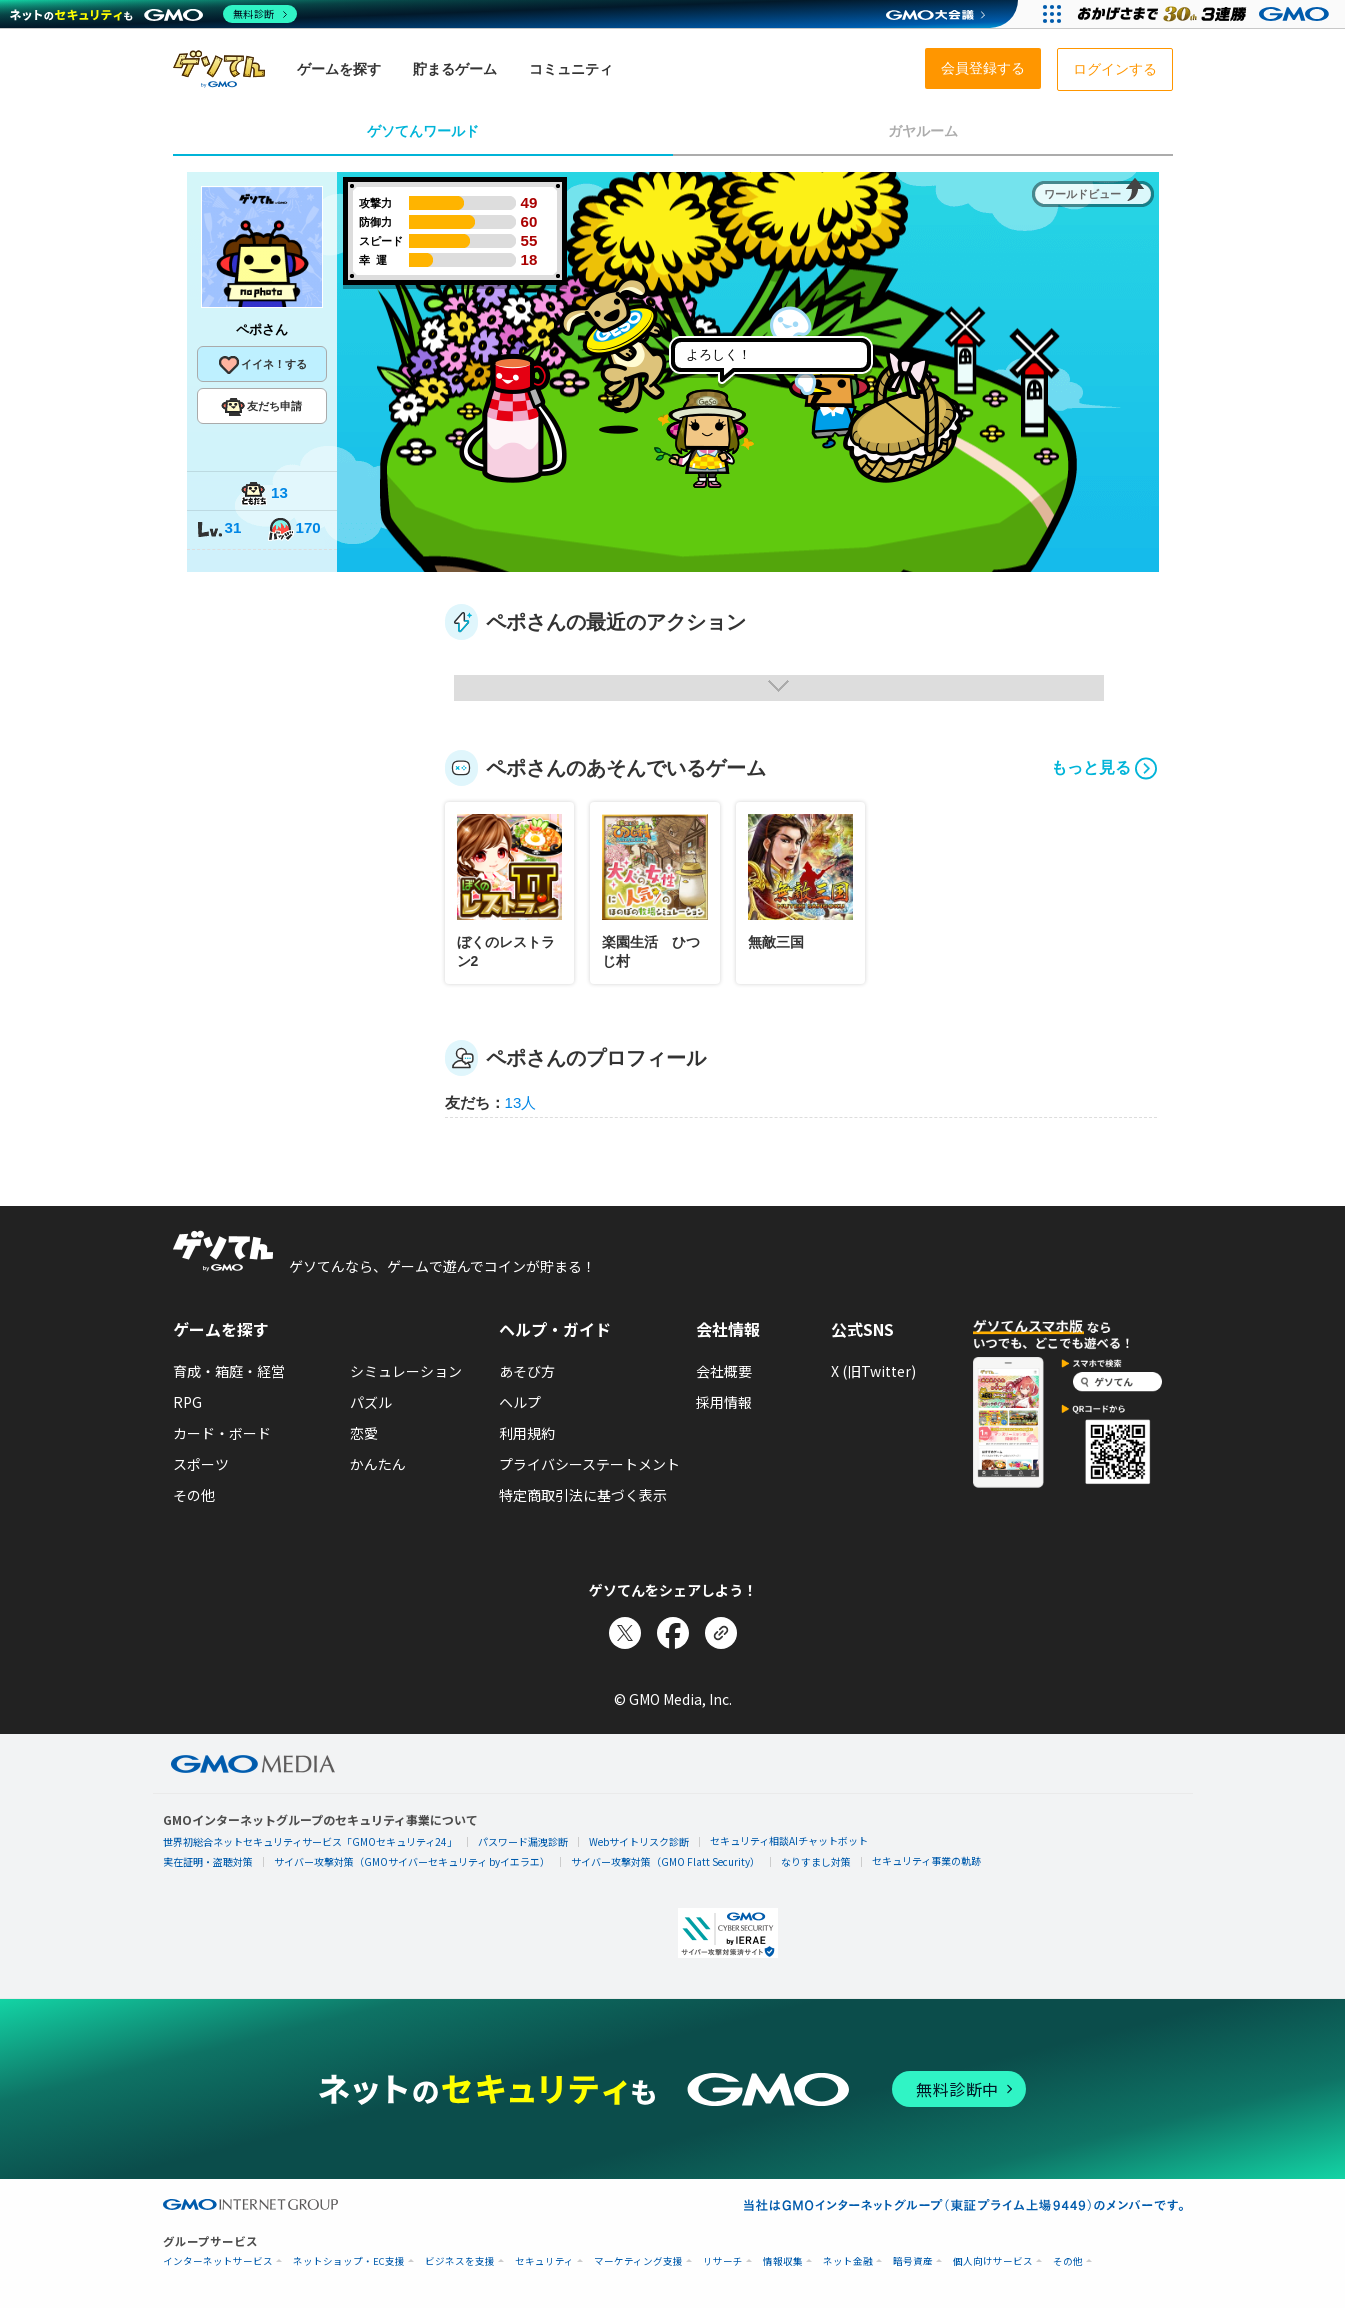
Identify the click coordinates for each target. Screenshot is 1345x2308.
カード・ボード (222, 1433)
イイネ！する (262, 365)
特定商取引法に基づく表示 (583, 1495)
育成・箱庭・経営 (229, 1371)
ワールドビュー (1082, 194)
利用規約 (527, 1433)
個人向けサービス (993, 2261)
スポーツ (201, 1464)
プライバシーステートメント (589, 1464)
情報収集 (783, 2261)
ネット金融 (848, 2261)
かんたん (378, 1464)
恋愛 (364, 1433)
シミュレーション (406, 1371)
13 (264, 494)
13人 (521, 1102)
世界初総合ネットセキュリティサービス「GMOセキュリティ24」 (310, 1841)
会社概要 (724, 1371)
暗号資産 (913, 2261)
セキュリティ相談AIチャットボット (789, 1840)
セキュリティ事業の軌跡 (926, 1860)
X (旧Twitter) (873, 1371)
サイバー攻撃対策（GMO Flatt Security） (665, 1861)
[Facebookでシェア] (673, 1633)
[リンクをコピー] (721, 1633)
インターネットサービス (218, 2261)
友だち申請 (261, 407)
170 (294, 529)
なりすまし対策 (816, 1861)
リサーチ (723, 2261)
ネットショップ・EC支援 (349, 2261)
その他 (194, 1495)
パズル (371, 1402)
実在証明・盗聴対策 (208, 1861)
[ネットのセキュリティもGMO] (153, 14)
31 (219, 529)
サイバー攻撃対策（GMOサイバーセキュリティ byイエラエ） (412, 1861)
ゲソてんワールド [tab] (423, 131)
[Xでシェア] (625, 1633)
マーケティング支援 (638, 2261)
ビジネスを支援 (460, 2261)
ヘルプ (520, 1402)
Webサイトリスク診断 (639, 1841)
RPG (187, 1402)
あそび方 (527, 1371)
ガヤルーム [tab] (923, 131)
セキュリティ (544, 2261)
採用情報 (724, 1402)
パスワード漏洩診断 (523, 1841)
